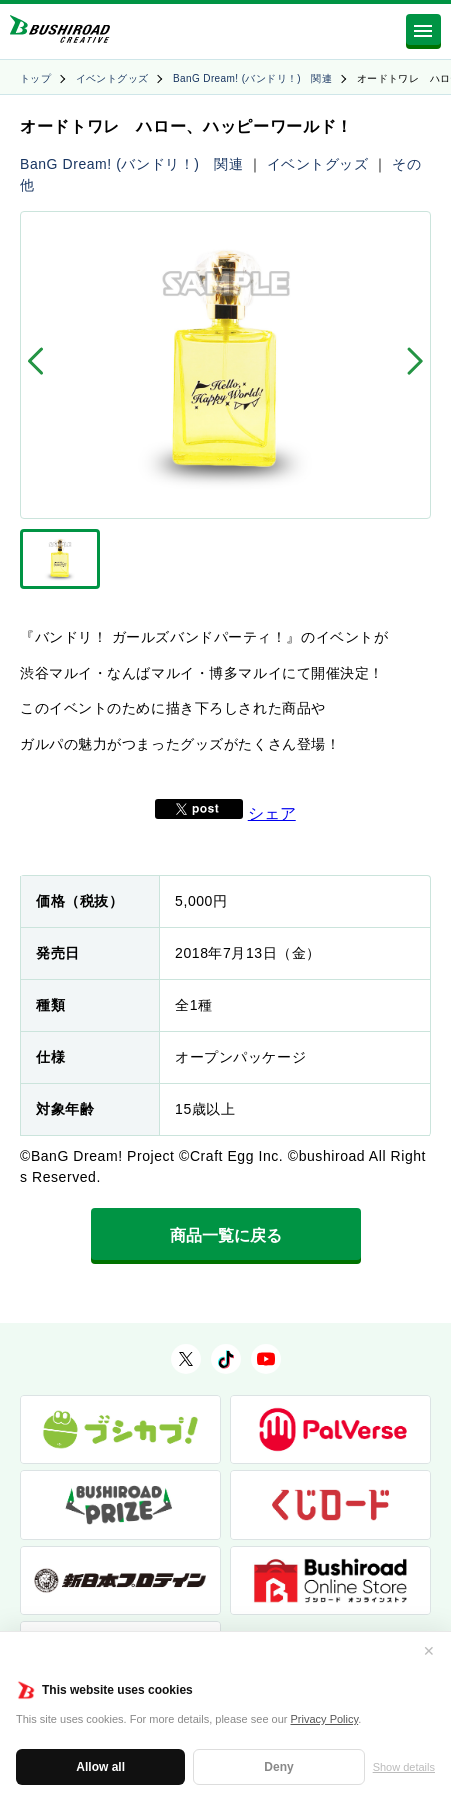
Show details (404, 1767)
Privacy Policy (325, 1719)
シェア (272, 813)
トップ (35, 78)
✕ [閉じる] (429, 1651)
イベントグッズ (112, 78)
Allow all (100, 1767)
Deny (278, 1767)
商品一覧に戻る (226, 1235)
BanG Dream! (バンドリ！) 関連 (252, 78)
